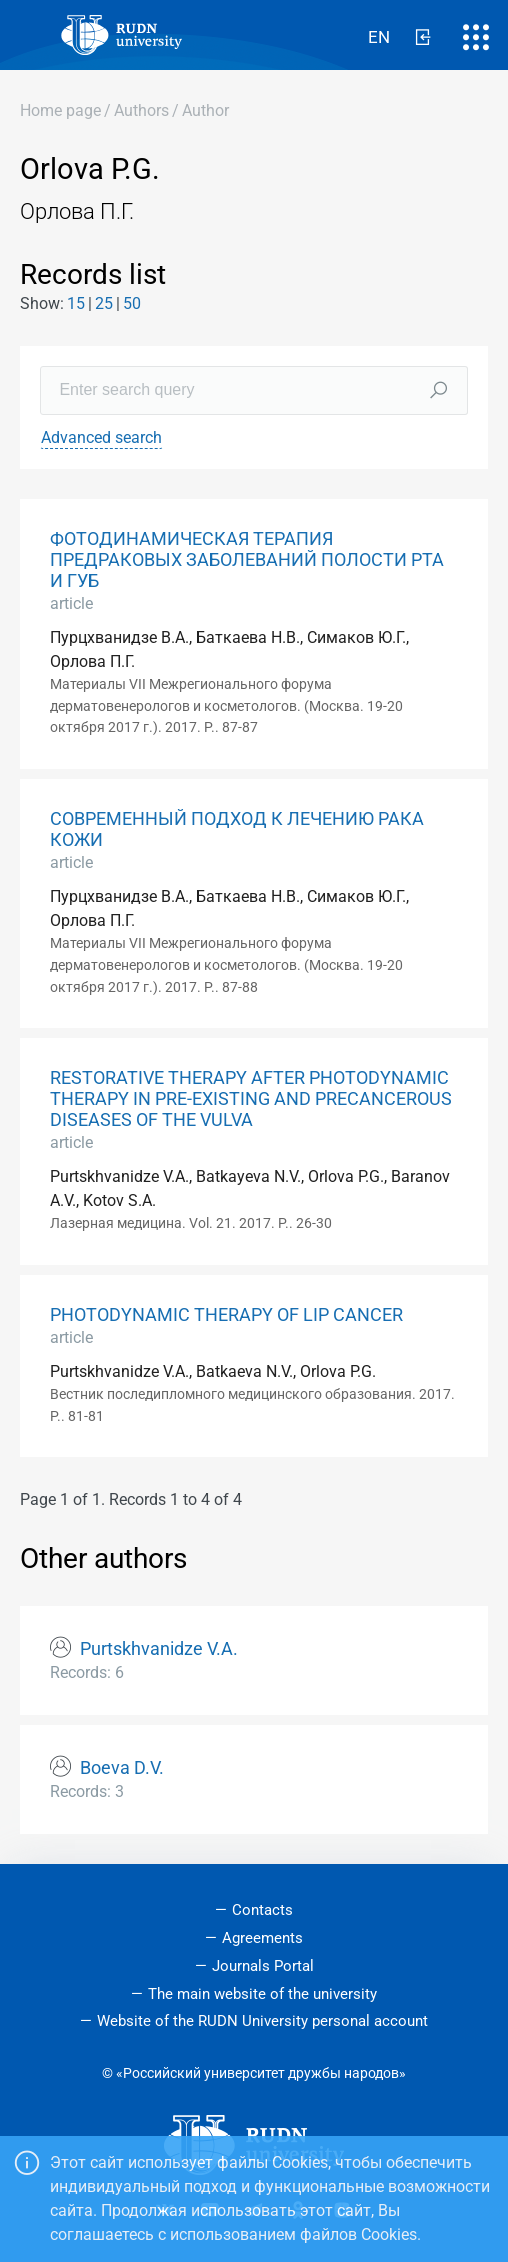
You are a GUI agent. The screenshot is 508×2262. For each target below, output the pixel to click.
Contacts (262, 1910)
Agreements (262, 1938)
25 (104, 303)
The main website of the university (262, 1994)
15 (76, 303)
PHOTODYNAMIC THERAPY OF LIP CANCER (226, 1315)
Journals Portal (263, 1966)
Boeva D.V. (122, 1768)
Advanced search (101, 437)
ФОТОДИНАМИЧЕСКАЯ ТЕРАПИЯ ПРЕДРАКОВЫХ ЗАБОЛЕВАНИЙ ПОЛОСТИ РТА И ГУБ (247, 560)
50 (132, 303)
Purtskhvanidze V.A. (159, 1649)
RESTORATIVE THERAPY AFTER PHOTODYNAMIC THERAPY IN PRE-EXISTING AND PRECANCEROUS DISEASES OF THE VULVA (251, 1099)
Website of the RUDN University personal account (262, 2021)
